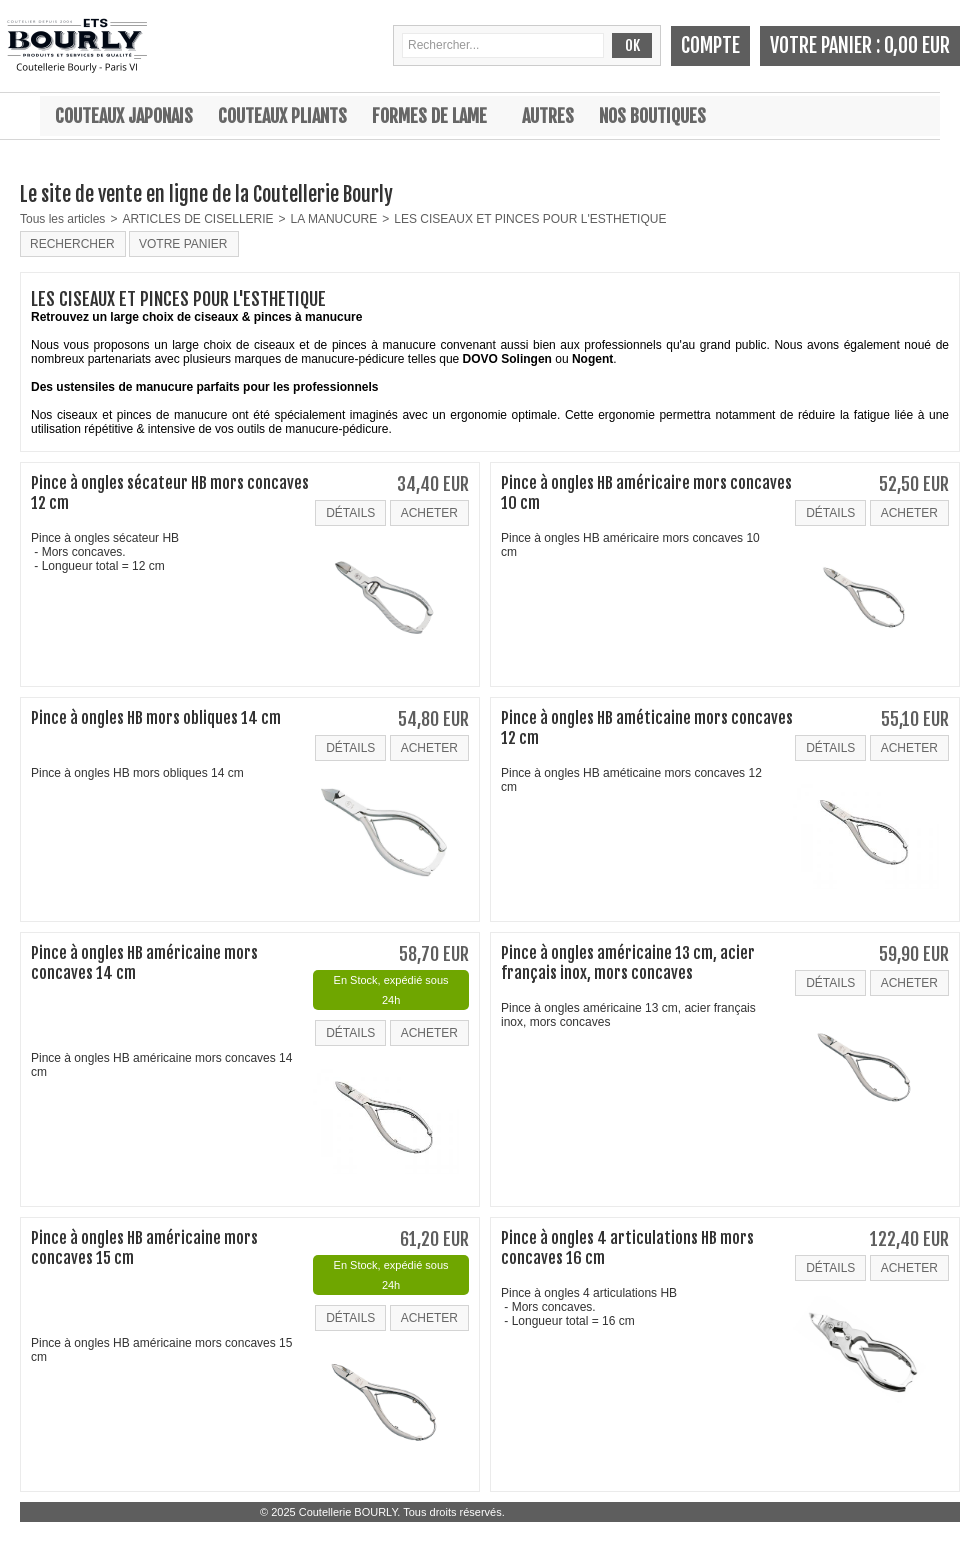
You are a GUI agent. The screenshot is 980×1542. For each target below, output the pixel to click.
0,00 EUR (917, 45)
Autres (548, 116)
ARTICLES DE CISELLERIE (197, 219)
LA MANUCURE (334, 219)
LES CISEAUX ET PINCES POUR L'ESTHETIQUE (530, 219)
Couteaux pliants (282, 116)
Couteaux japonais (124, 116)
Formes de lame (429, 116)
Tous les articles (62, 219)
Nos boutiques (652, 116)
